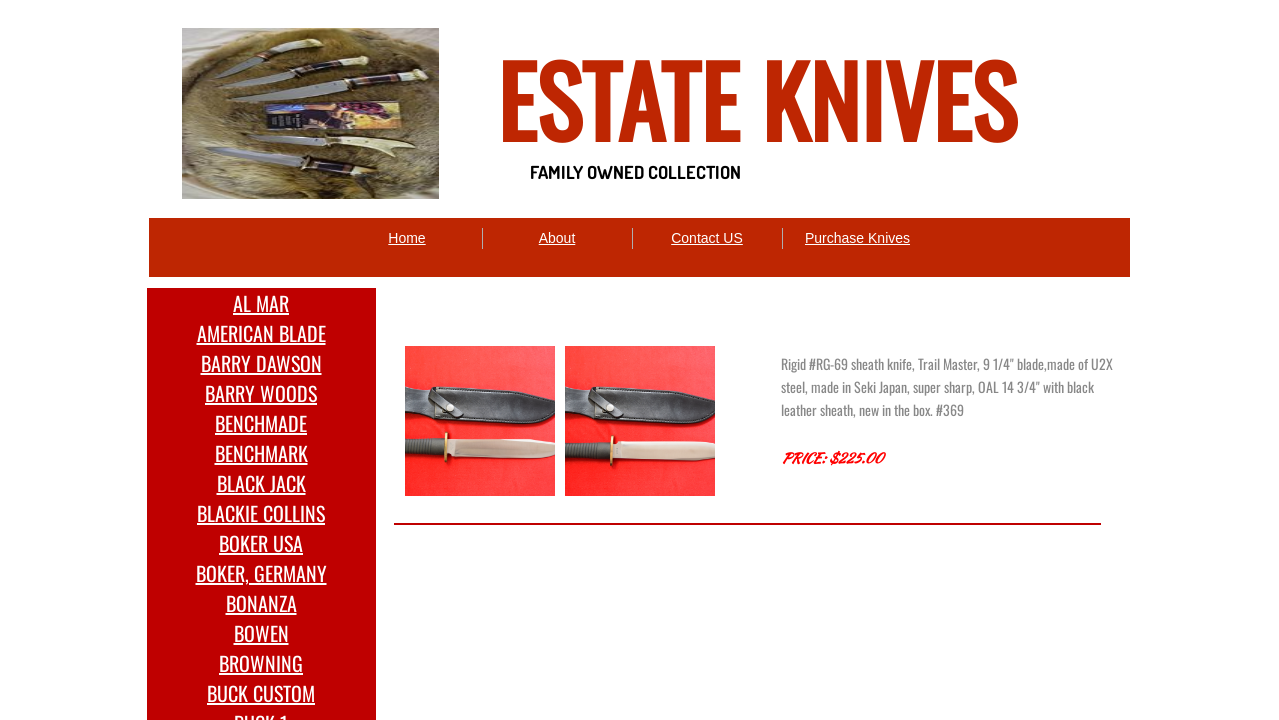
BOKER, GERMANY (261, 573)
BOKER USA (261, 543)
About (557, 238)
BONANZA (261, 603)
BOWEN (261, 633)
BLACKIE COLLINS (261, 513)
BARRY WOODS (261, 393)
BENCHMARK (261, 453)
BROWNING (261, 663)
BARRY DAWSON (261, 363)
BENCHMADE (261, 423)
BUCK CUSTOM (261, 693)
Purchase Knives (857, 238)
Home (406, 238)
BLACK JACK (261, 483)
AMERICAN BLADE (261, 333)
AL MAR (261, 303)
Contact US (707, 238)
